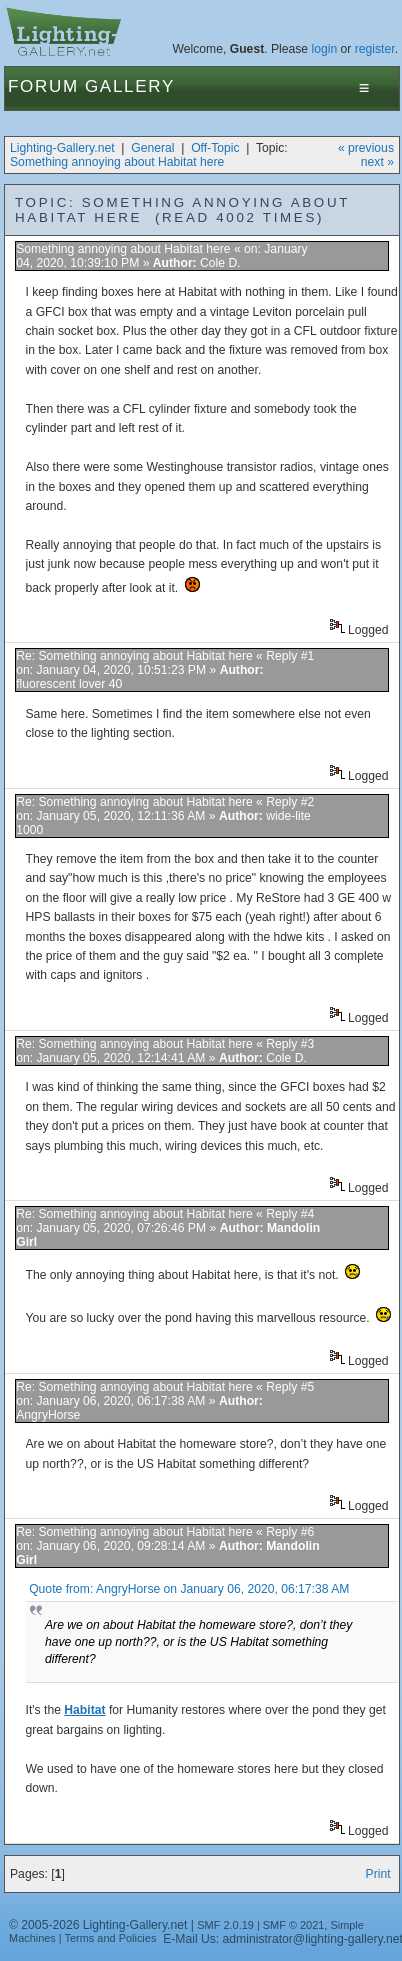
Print (378, 1874)
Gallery (130, 86)
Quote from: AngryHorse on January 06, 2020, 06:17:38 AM (189, 1589)
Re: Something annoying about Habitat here (134, 656)
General (152, 148)
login (325, 49)
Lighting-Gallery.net (62, 148)
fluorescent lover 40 (69, 684)
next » (377, 162)
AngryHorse (48, 1415)
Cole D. (220, 263)
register (375, 49)
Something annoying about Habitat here (117, 162)
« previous (366, 148)
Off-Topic (215, 148)
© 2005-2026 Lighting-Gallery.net (98, 1925)
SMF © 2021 (294, 1925)
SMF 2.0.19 (225, 1925)
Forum (43, 86)
